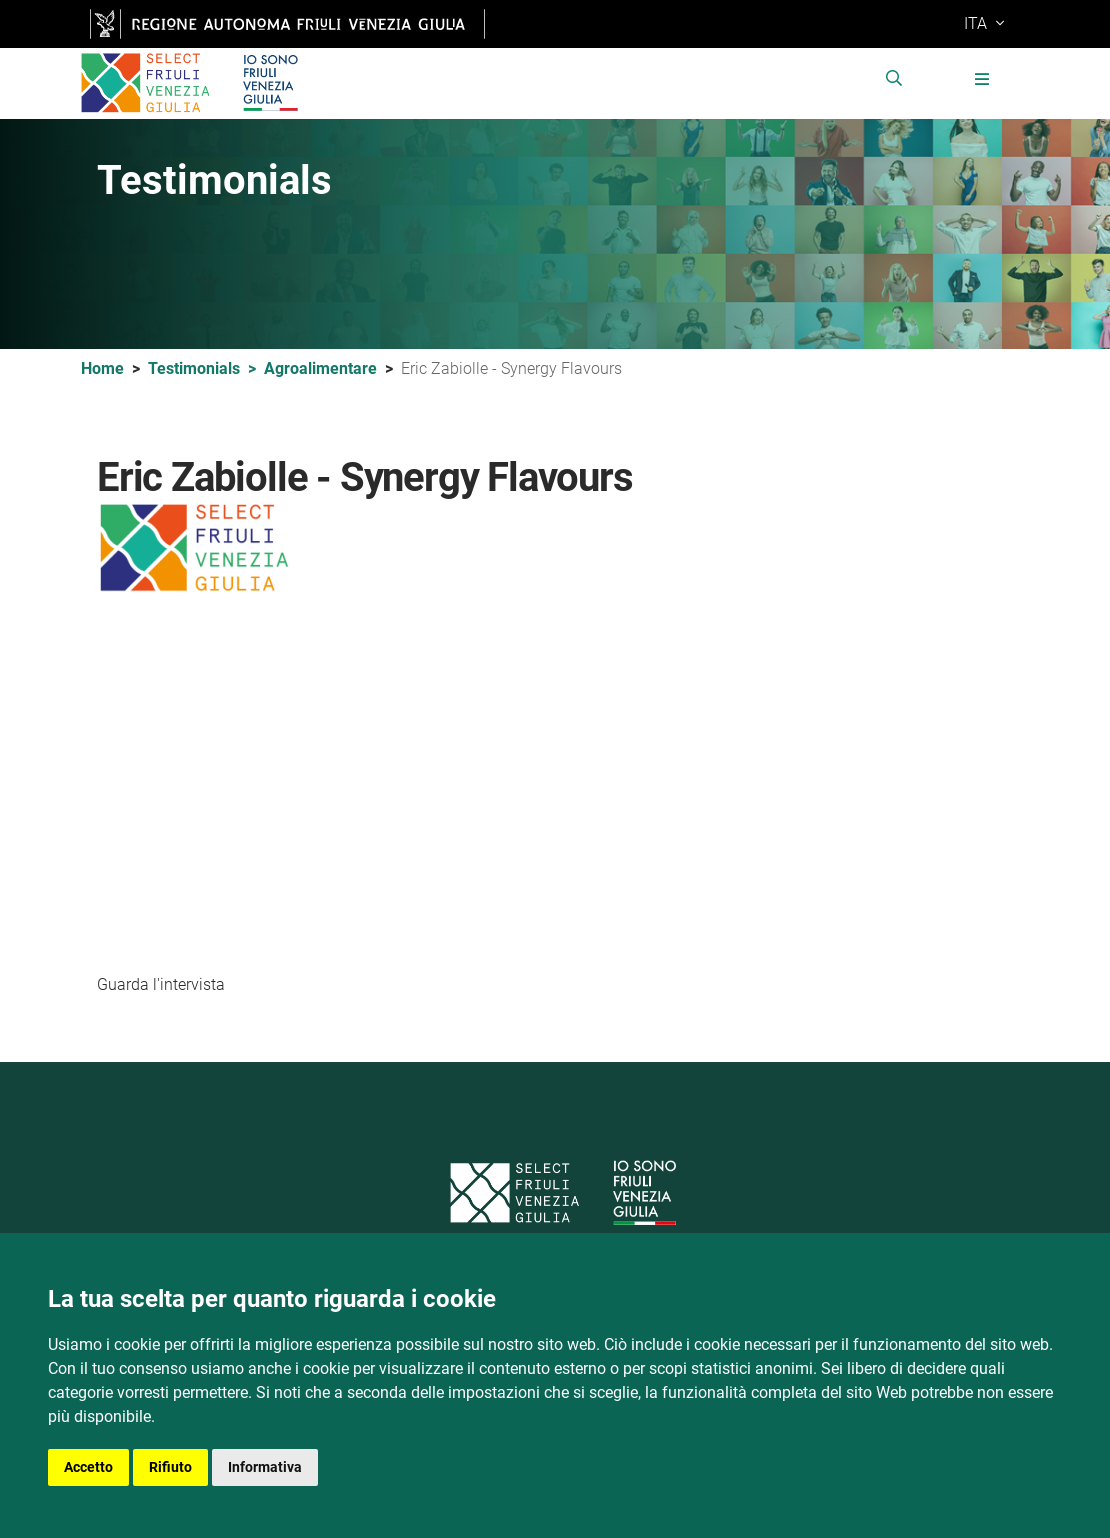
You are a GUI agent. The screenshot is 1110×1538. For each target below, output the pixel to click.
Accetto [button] (88, 1467)
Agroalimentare (320, 369)
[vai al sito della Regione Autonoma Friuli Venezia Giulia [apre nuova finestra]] (287, 24)
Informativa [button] (265, 1467)
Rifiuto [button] (170, 1467)
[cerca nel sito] (905, 85)
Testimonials (206, 370)
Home (102, 369)
